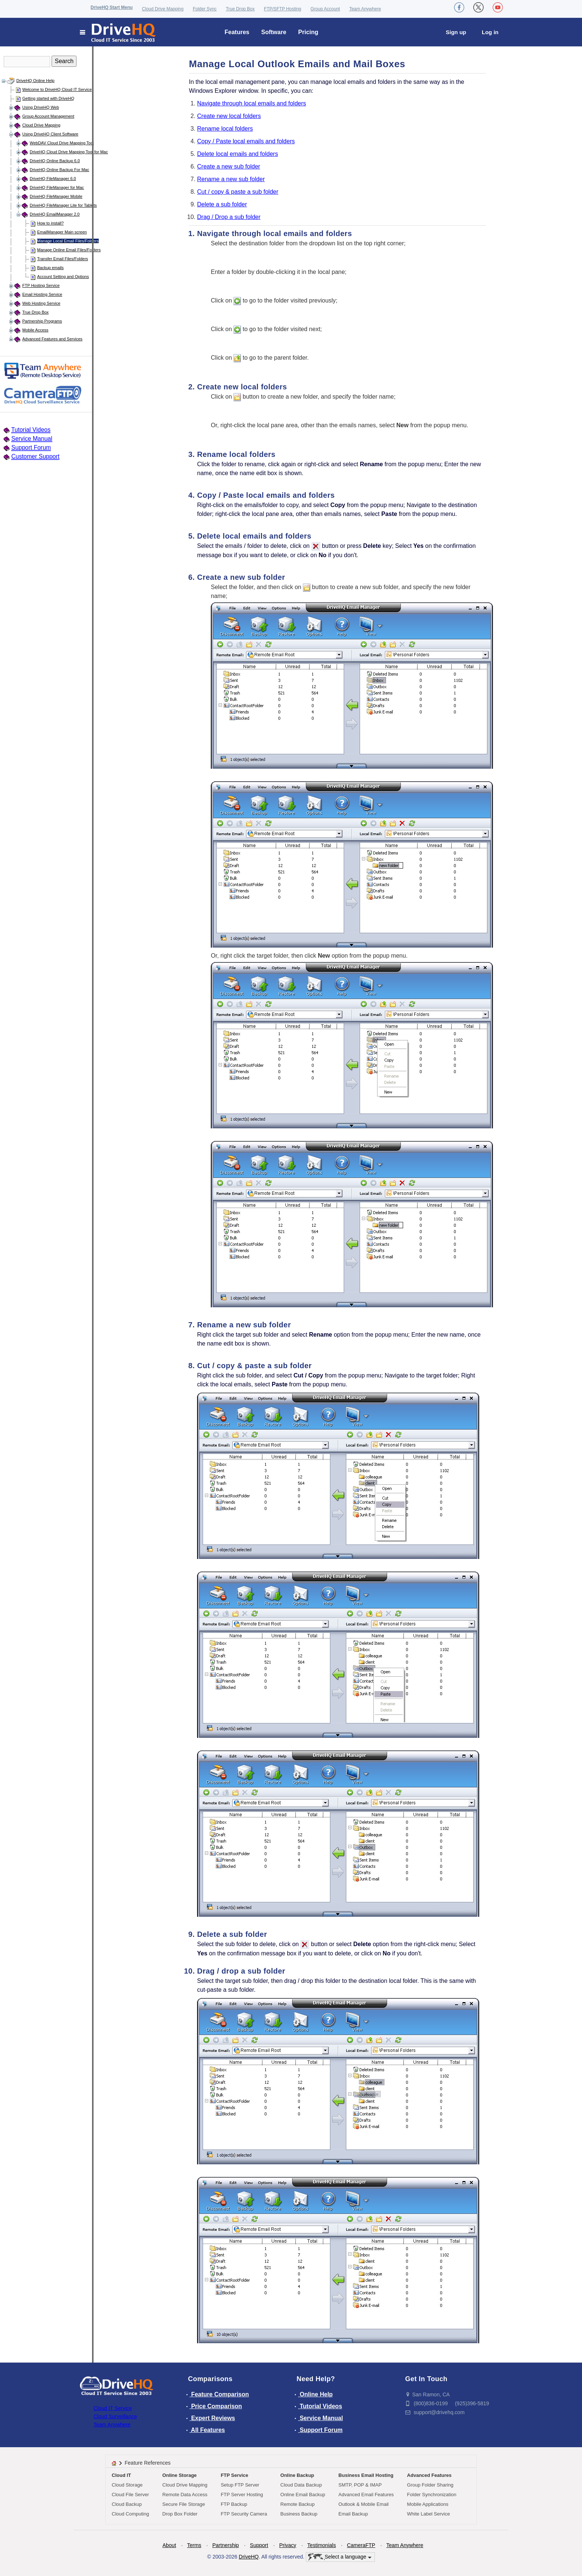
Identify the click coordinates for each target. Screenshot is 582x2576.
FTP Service (234, 2475)
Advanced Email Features (366, 2494)
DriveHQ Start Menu (112, 7)
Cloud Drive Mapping (162, 9)
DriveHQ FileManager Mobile (56, 196)
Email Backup (353, 2514)
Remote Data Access (184, 2494)
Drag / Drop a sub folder (229, 217)
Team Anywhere (365, 9)
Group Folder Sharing (430, 2485)
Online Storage (179, 2475)
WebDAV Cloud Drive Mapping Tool (62, 143)
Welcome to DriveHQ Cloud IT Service (57, 89)
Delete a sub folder (222, 204)
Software (274, 32)
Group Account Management (48, 116)
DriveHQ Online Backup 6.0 (55, 160)
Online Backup (297, 2475)
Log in (490, 32)
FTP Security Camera (244, 2514)
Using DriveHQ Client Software (50, 134)
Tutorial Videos (30, 429)
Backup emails (50, 267)
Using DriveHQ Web (40, 107)
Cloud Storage (127, 2485)
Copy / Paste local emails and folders (246, 141)
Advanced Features (429, 2475)
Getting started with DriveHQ (48, 98)
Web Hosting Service (41, 303)
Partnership (225, 2545)
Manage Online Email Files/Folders (69, 250)
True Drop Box (240, 9)
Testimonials (321, 2545)
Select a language (340, 2557)
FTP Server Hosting (242, 2494)
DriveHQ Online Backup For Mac (59, 169)
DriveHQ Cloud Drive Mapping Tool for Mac (69, 152)
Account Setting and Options (63, 276)
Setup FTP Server (240, 2485)
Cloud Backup (127, 2504)
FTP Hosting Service (41, 285)
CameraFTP (361, 2545)
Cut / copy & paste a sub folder (237, 192)
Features (237, 32)
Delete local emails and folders (237, 154)
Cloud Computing (130, 2514)
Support (259, 2545)
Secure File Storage (183, 2504)
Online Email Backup (302, 2494)
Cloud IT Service (113, 2408)
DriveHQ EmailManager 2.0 (55, 214)
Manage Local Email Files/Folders (68, 241)
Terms (194, 2545)
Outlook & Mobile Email (364, 2504)
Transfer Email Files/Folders (62, 258)
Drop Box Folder (179, 2514)
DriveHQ (249, 2557)
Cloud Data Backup (301, 2485)
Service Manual (31, 438)
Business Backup (298, 2514)
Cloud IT (121, 2475)
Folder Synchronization (432, 2494)
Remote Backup (297, 2504)
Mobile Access (35, 330)
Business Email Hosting (366, 2475)
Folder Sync (204, 9)
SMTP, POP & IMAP (360, 2485)
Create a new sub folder (228, 166)
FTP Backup (234, 2504)
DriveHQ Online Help (35, 80)
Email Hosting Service (42, 294)
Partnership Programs (42, 321)
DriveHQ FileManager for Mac (57, 187)
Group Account (325, 9)
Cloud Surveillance (115, 2416)
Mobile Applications (427, 2504)
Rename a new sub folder (231, 179)
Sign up (456, 32)
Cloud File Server (130, 2494)
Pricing (308, 32)
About (169, 2545)
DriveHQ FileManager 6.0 (53, 178)
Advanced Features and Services (52, 339)
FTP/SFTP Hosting (282, 9)
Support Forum (31, 447)
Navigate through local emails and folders (251, 103)
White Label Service (428, 2514)
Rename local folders (225, 128)
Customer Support (35, 456)
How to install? (50, 223)
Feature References (148, 2463)
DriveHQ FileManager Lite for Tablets (63, 205)
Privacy (287, 2545)
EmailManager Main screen (62, 232)
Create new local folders (229, 116)
